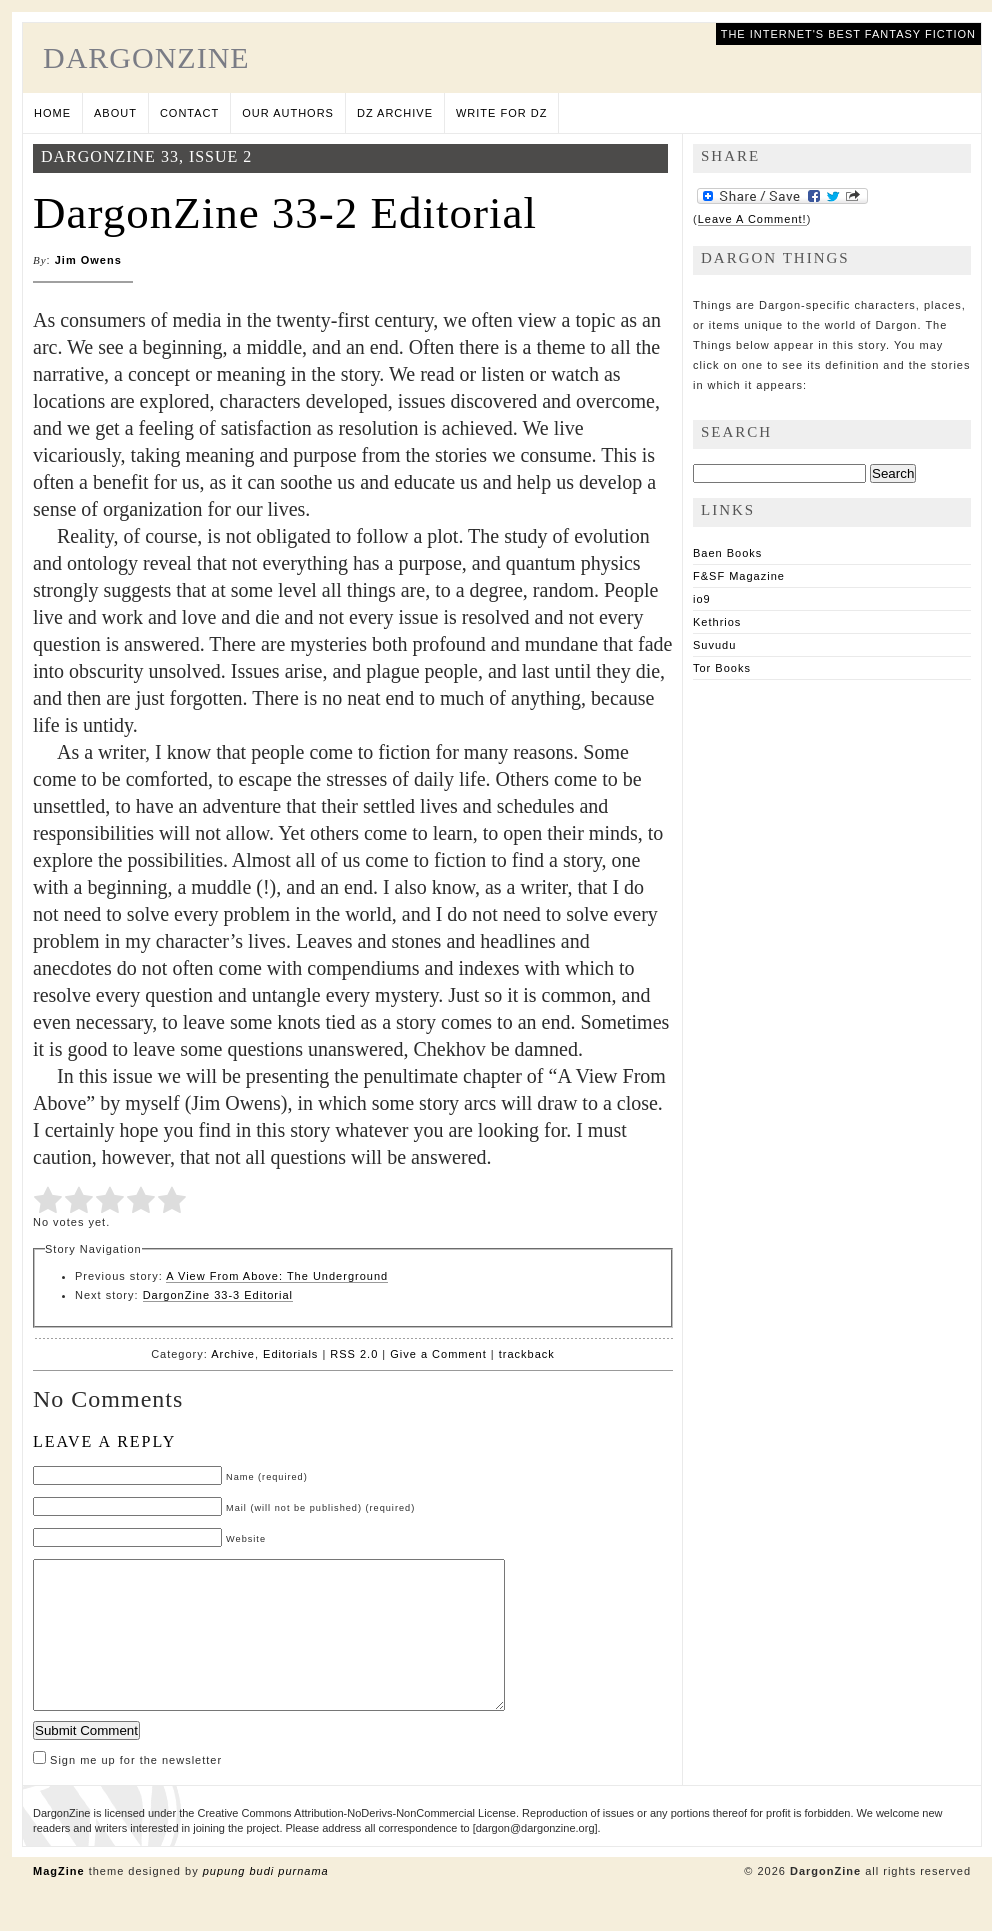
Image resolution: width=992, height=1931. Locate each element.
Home (52, 113)
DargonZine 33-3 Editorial (218, 1295)
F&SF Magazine (739, 576)
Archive (233, 1354)
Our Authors (288, 113)
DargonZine (146, 57)
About (115, 113)
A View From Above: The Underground (277, 1276)
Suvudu (714, 645)
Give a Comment (438, 1354)
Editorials (290, 1354)
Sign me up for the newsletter (127, 1790)
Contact (189, 113)
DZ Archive (395, 113)
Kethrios (717, 622)
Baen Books (727, 553)
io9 (702, 599)
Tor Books (722, 668)
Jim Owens (88, 260)
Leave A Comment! (752, 219)
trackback (527, 1354)
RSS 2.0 (354, 1354)
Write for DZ (501, 113)
